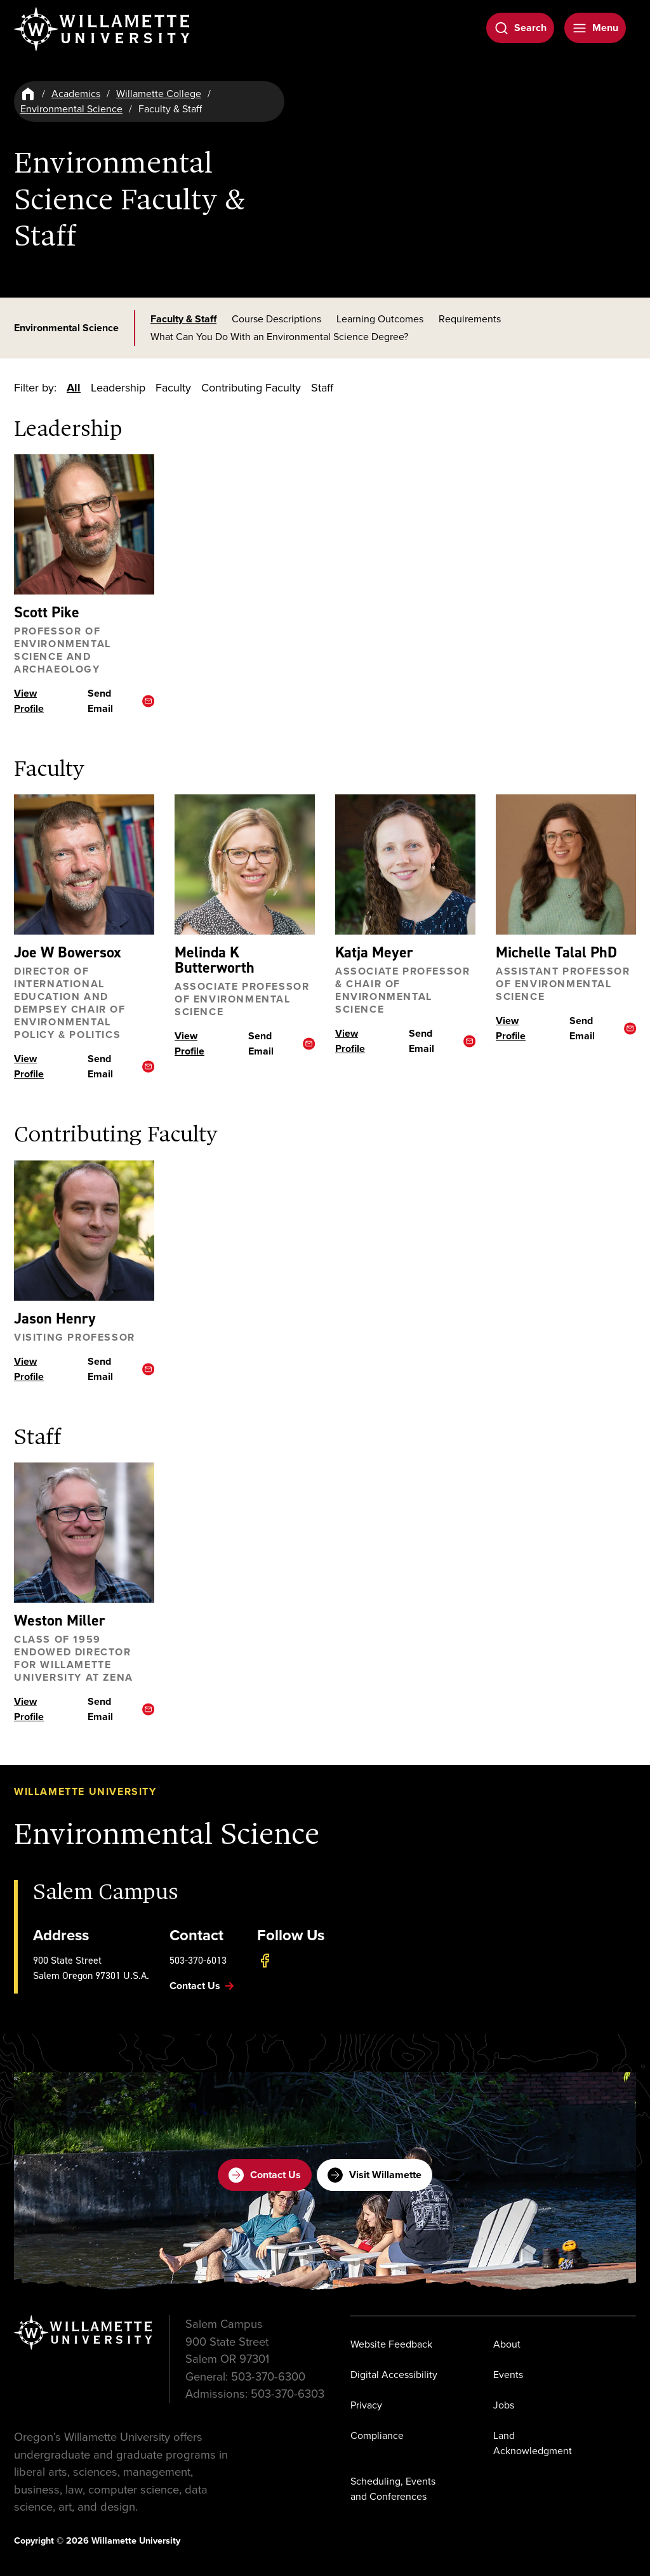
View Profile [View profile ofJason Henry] (29, 1368)
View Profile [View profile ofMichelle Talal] (511, 1028)
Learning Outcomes (379, 319)
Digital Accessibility (393, 2374)
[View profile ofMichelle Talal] (566, 864)
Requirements (470, 319)
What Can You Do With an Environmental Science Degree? (279, 336)
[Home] (28, 94)
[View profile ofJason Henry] (84, 1230)
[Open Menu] (595, 28)
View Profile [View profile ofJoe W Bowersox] (29, 1066)
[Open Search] (520, 28)
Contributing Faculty (251, 387)
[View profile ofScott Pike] (84, 524)
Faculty (173, 387)
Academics (75, 93)
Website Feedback (391, 2344)
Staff (322, 387)
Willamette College (158, 93)
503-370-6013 (198, 1960)
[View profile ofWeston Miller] (84, 1532)
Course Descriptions (276, 319)
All (74, 387)
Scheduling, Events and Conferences (392, 2489)
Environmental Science (71, 109)
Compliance (377, 2435)
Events (508, 2374)
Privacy (366, 2405)
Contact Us (265, 2175)
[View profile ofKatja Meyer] (405, 864)
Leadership (118, 387)
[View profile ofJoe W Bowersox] (84, 864)
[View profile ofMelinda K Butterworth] (245, 864)
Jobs (503, 2405)
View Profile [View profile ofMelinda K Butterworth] (189, 1043)
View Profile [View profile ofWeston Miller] (29, 1709)
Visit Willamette (374, 2175)
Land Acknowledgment (532, 2443)
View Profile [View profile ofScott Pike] (29, 701)
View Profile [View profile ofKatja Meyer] (350, 1041)
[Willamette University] (103, 29)
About (507, 2344)
